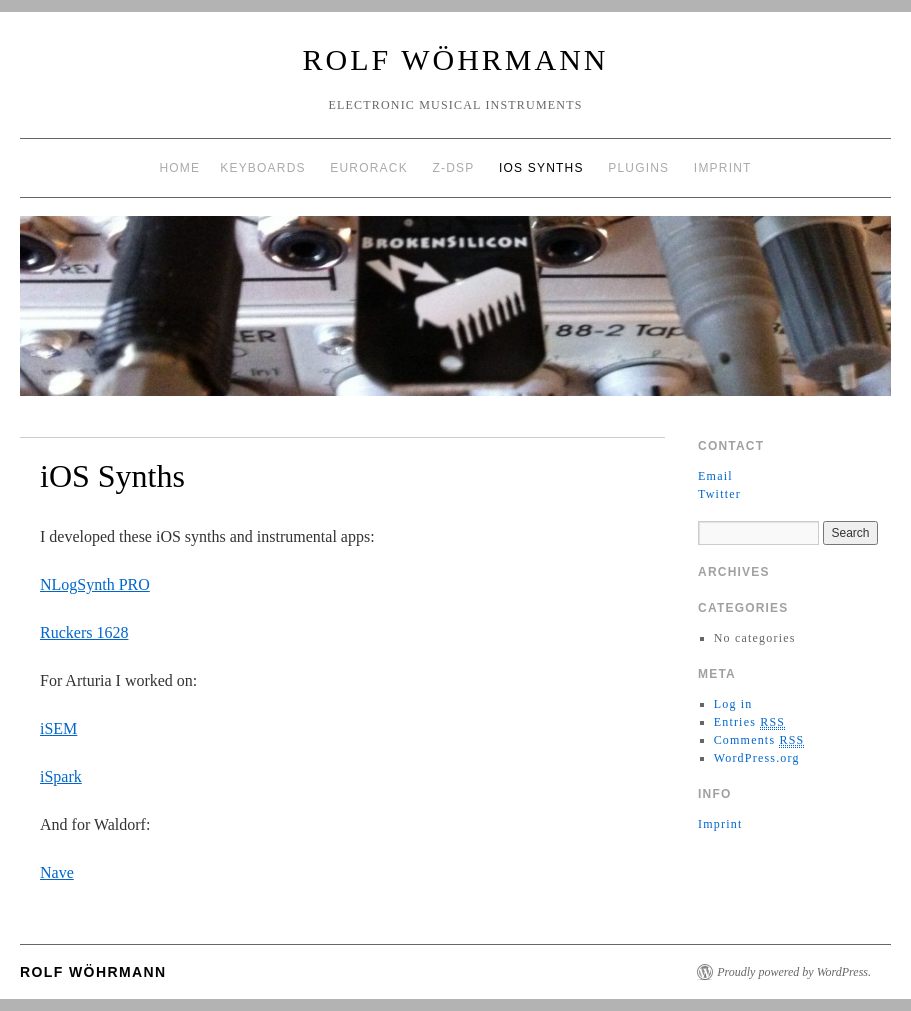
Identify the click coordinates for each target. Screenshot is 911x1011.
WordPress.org (757, 758)
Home (179, 168)
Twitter (719, 494)
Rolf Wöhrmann (456, 59)
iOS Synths (541, 168)
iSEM (58, 728)
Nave (57, 872)
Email (715, 476)
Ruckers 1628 (84, 632)
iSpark (61, 776)
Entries (750, 722)
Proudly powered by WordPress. (794, 972)
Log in (733, 704)
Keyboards (263, 168)
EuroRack (369, 168)
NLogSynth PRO (95, 584)
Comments (759, 740)
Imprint (723, 168)
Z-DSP (453, 168)
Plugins (638, 168)
